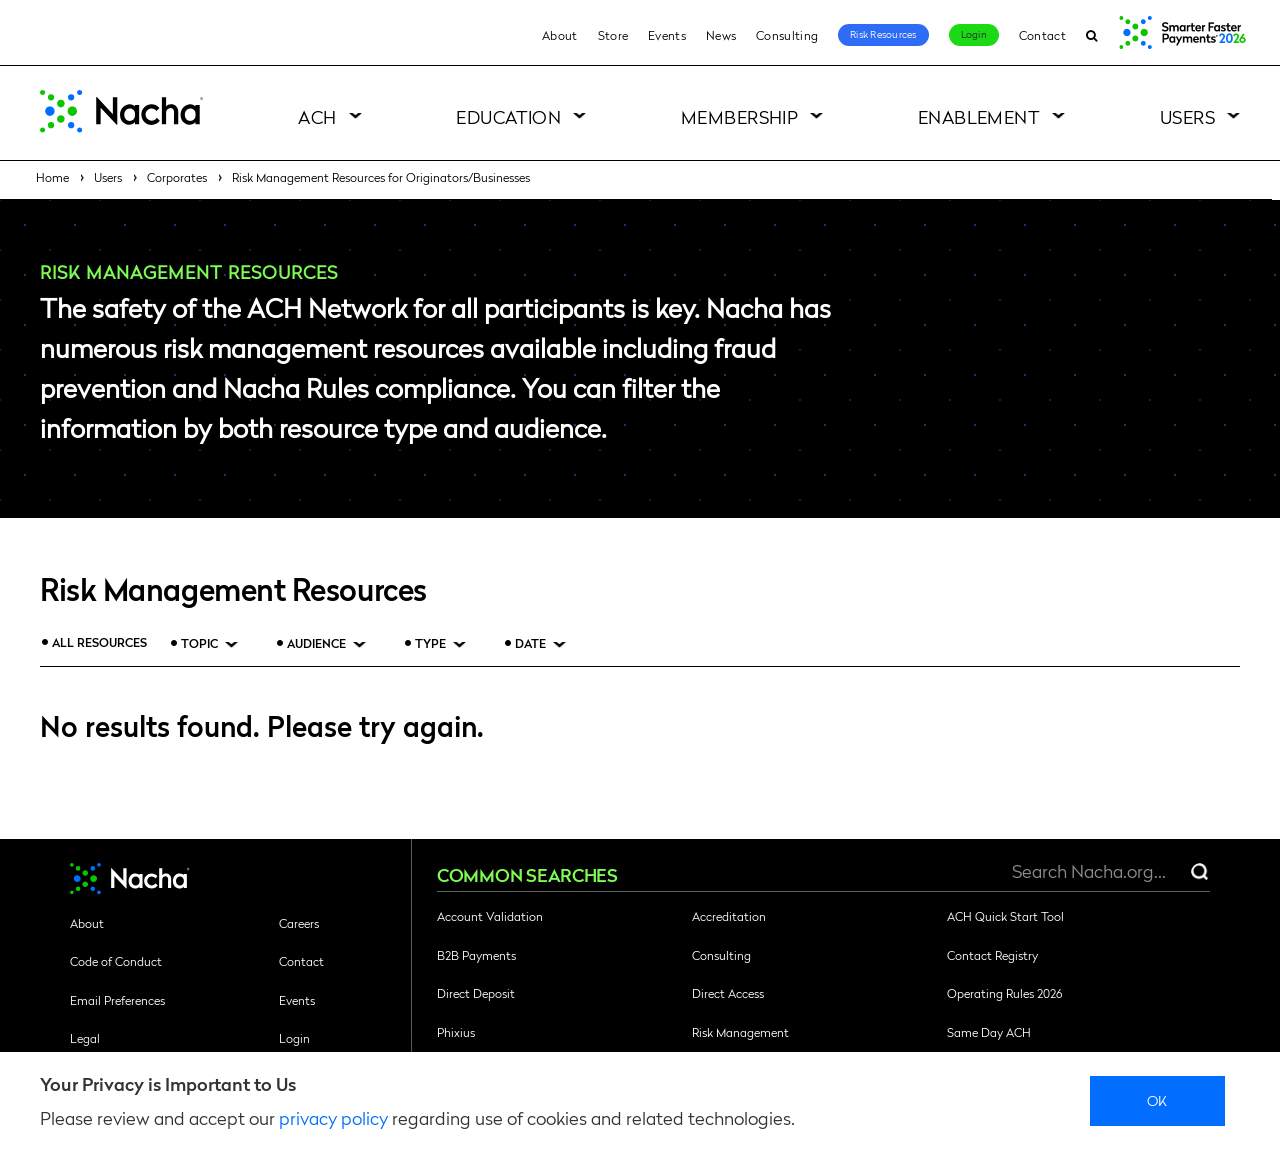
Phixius (456, 1032)
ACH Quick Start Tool (1005, 916)
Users (1187, 116)
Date (530, 643)
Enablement (979, 116)
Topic (199, 643)
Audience (316, 643)
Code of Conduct (116, 961)
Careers (299, 923)
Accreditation (729, 916)
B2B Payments (476, 955)
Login (974, 34)
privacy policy (333, 1117)
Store (613, 35)
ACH (317, 116)
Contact (1042, 35)
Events (667, 35)
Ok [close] (1157, 1100)
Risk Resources (883, 34)
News (721, 35)
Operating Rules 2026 (1004, 993)
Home (52, 177)
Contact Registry (992, 955)
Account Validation (490, 916)
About (560, 35)
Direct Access (728, 993)
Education (508, 116)
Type (430, 643)
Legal (85, 1038)
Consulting (787, 35)
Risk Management (740, 1032)
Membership (740, 116)
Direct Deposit (476, 993)
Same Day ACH (989, 1032)
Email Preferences (117, 1000)
